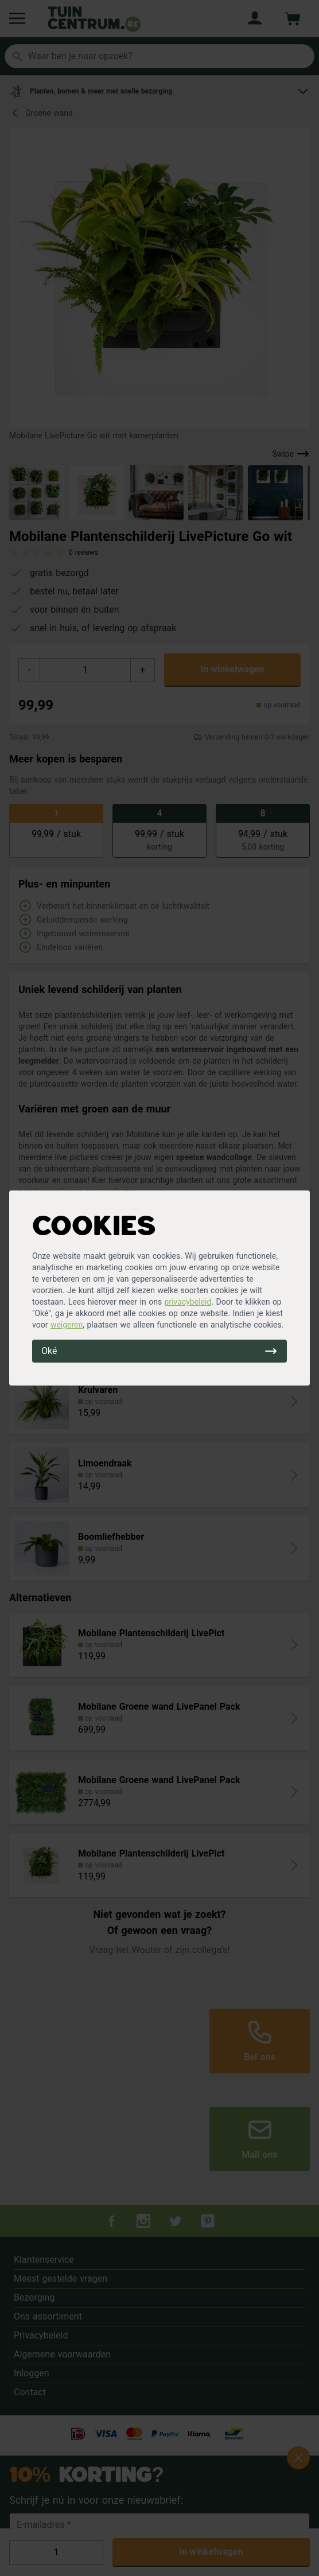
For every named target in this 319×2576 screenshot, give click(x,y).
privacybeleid (188, 1301)
